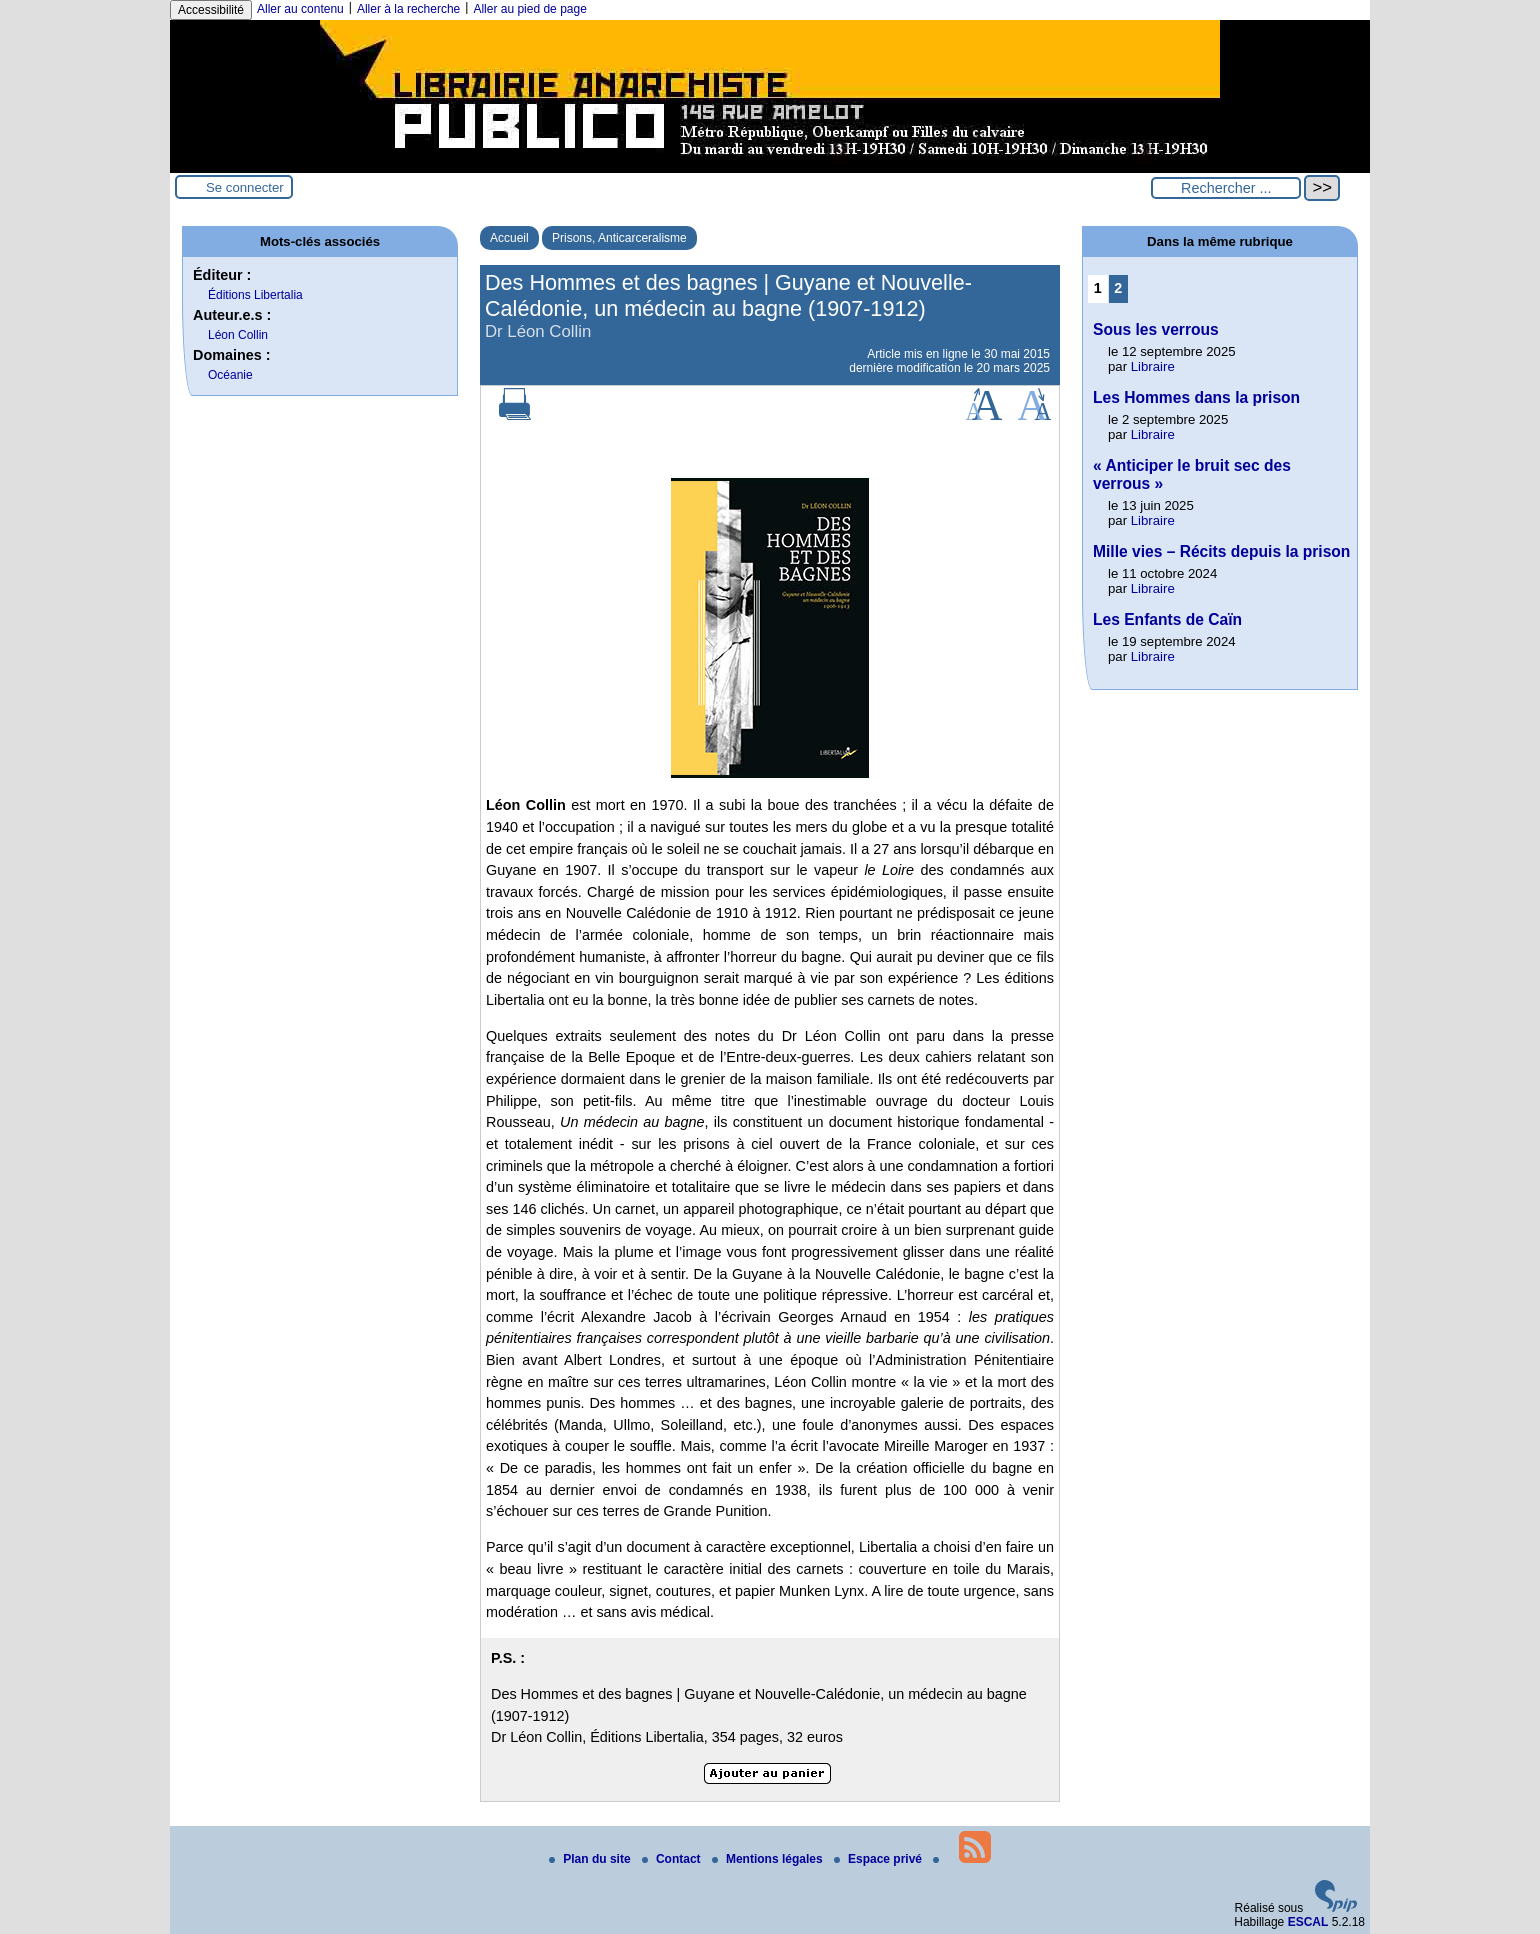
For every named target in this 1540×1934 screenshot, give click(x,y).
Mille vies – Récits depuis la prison (1221, 551)
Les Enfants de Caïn (1167, 619)
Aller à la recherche (408, 9)
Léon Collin (238, 335)
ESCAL (1308, 1922)
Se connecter (245, 187)
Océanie (230, 375)
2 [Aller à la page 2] (1118, 288)
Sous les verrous (1156, 329)
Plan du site (591, 1859)
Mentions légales (769, 1859)
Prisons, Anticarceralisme (619, 238)
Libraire (1153, 366)
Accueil (509, 238)
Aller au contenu (300, 9)
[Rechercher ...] (1226, 188)
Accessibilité (211, 10)
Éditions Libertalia (255, 295)
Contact (673, 1859)
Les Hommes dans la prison (1196, 397)
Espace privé (879, 1859)
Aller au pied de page (529, 9)
